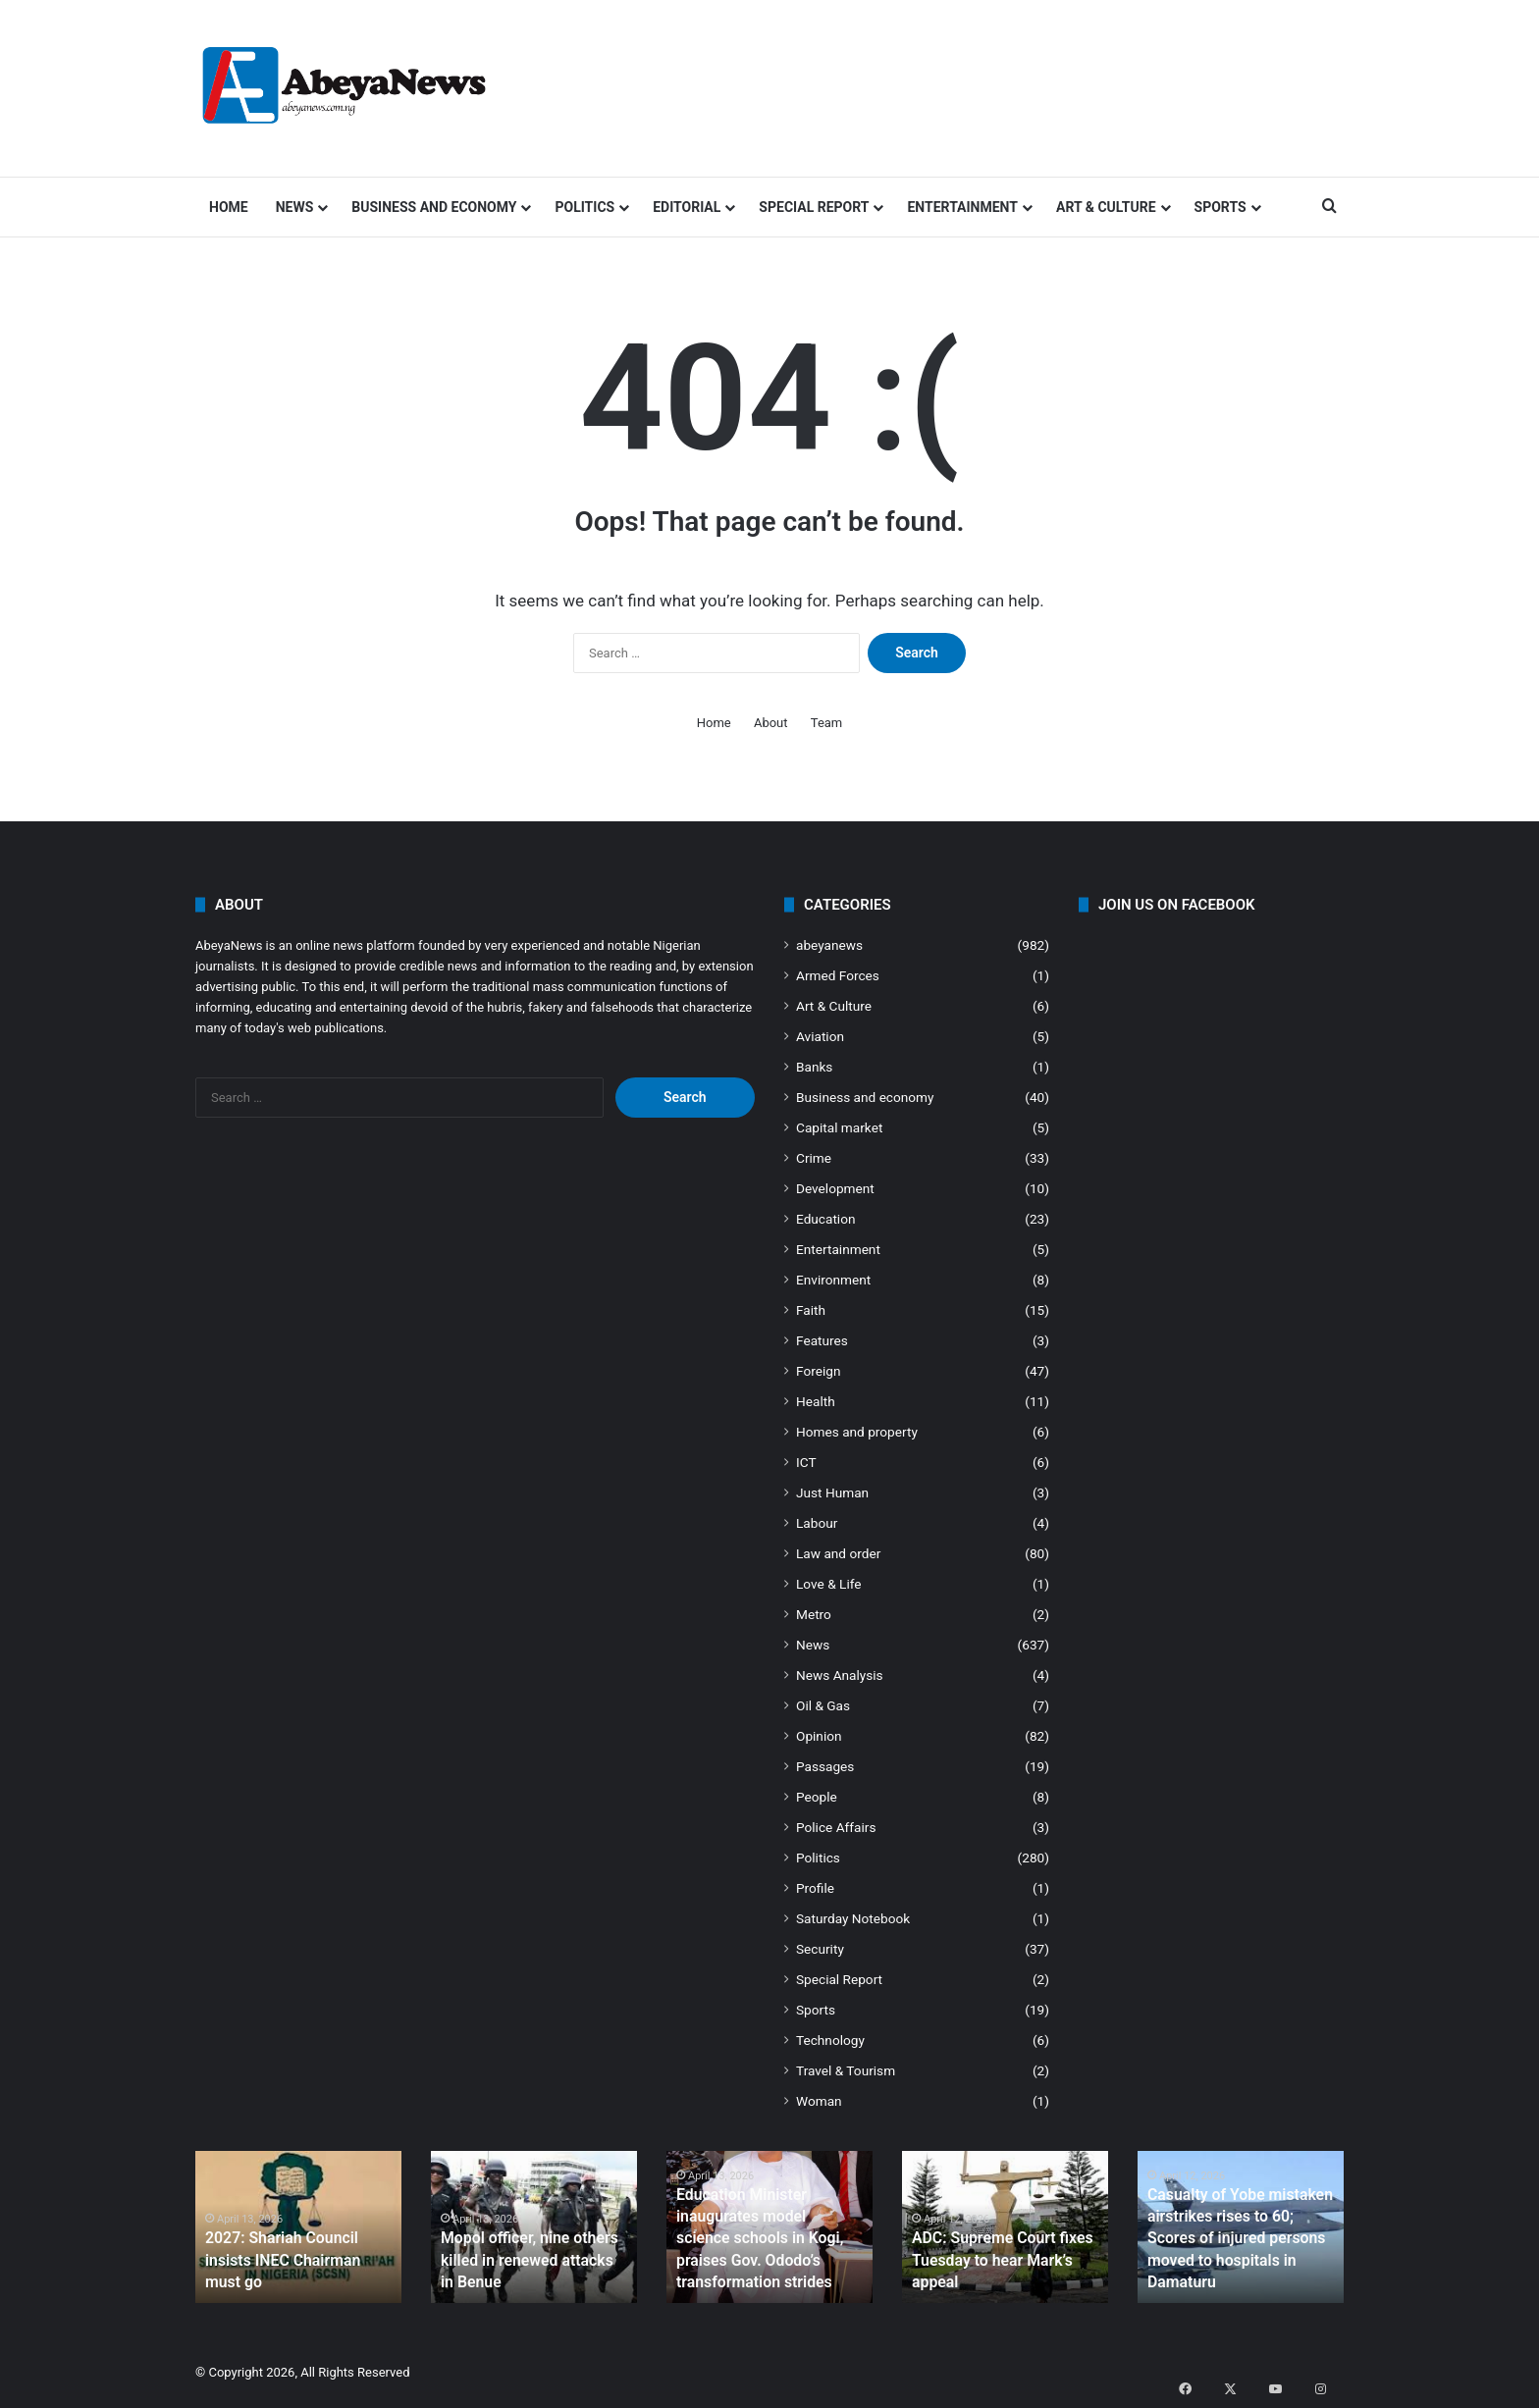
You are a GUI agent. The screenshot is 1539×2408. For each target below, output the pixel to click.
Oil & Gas (823, 1705)
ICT (806, 1462)
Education (826, 1219)
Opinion (819, 1736)
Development (835, 1188)
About (771, 722)
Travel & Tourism (845, 2070)
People (816, 1797)
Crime (813, 1158)
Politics (584, 207)
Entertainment (962, 207)
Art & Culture (1106, 207)
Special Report (814, 207)
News (295, 207)
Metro (813, 1614)
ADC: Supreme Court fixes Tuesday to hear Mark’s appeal (992, 2263)
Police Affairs (836, 1827)
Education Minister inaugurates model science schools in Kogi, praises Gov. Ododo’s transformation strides (764, 2244)
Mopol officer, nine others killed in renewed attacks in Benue (524, 2263)
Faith (810, 1310)
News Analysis (839, 1675)
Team (827, 722)
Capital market (839, 1127)
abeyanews (829, 945)
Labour (816, 1523)
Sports (1220, 207)
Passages (825, 1766)
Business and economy (433, 207)
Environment (833, 1279)
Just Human (832, 1492)
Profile (815, 1888)
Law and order (838, 1553)
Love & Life (829, 1584)
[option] (298, 2227)
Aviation (820, 1036)
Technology (830, 2040)
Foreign (818, 1371)
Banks (814, 1066)
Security (820, 1949)
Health (815, 1401)
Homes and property (857, 1432)
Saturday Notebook (853, 1918)
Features (822, 1340)
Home (228, 207)
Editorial (686, 207)
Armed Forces (837, 975)
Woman (819, 2101)
